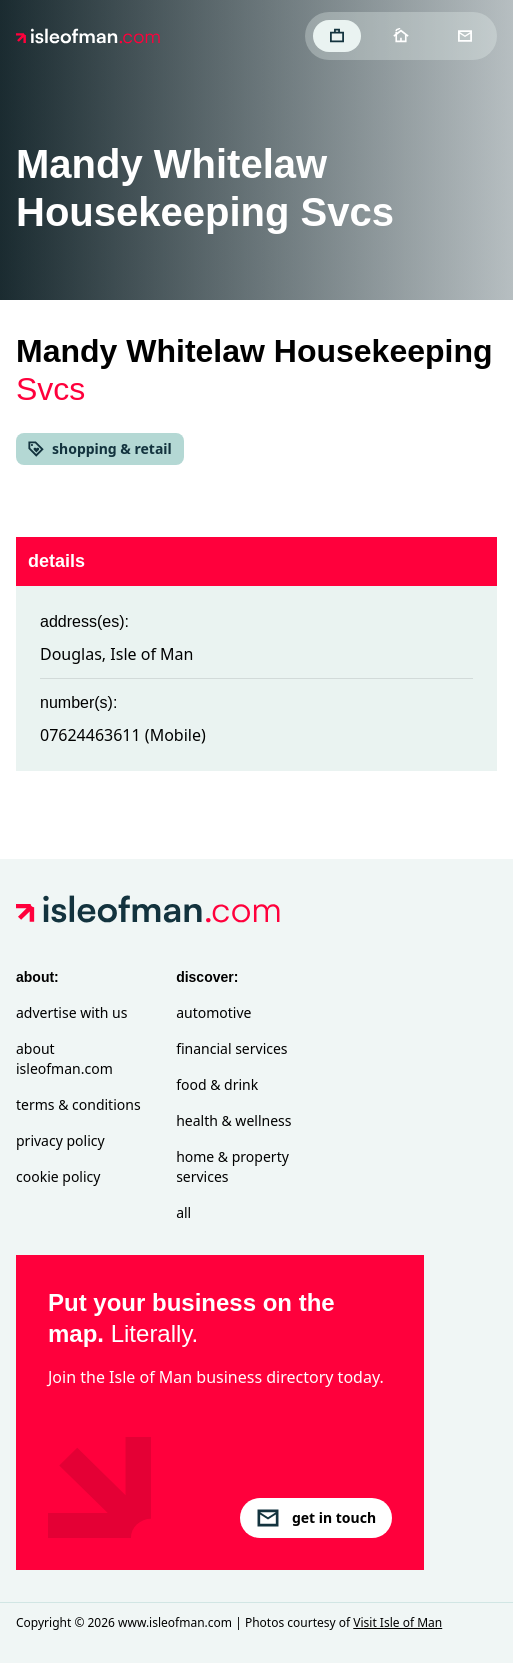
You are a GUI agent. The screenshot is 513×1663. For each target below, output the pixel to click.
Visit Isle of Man (397, 1622)
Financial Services (231, 1048)
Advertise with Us (71, 1012)
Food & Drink (217, 1084)
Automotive (213, 1012)
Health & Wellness (233, 1120)
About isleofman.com (64, 1058)
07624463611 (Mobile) (123, 735)
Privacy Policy (60, 1140)
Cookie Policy (58, 1176)
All (183, 1212)
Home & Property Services (232, 1166)
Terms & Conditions (78, 1104)
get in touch (316, 1518)
